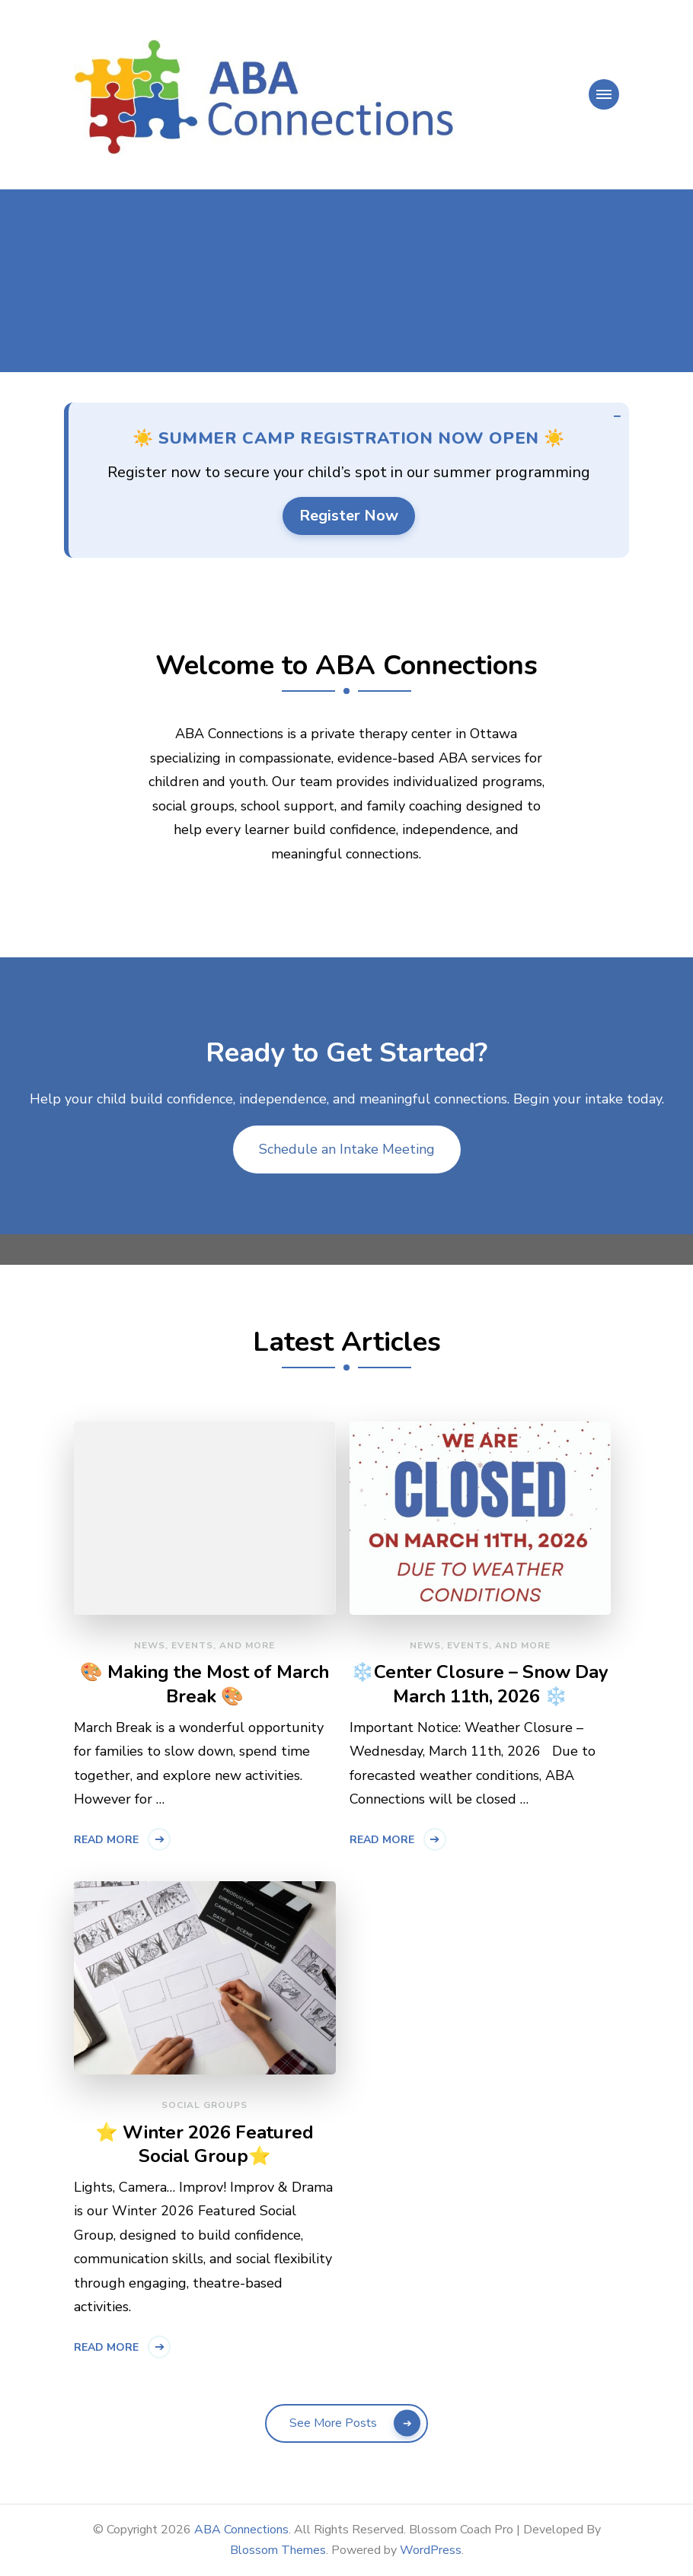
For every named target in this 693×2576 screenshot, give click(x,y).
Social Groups (204, 2105)
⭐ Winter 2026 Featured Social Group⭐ (204, 2144)
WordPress (430, 2550)
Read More (106, 1839)
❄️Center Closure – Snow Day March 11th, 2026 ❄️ (479, 1684)
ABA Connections (241, 2529)
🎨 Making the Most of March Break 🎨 (204, 1684)
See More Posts (333, 2423)
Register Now (348, 515)
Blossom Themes (278, 2550)
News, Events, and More (204, 1645)
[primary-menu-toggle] (604, 94)
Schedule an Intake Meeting (347, 1149)
